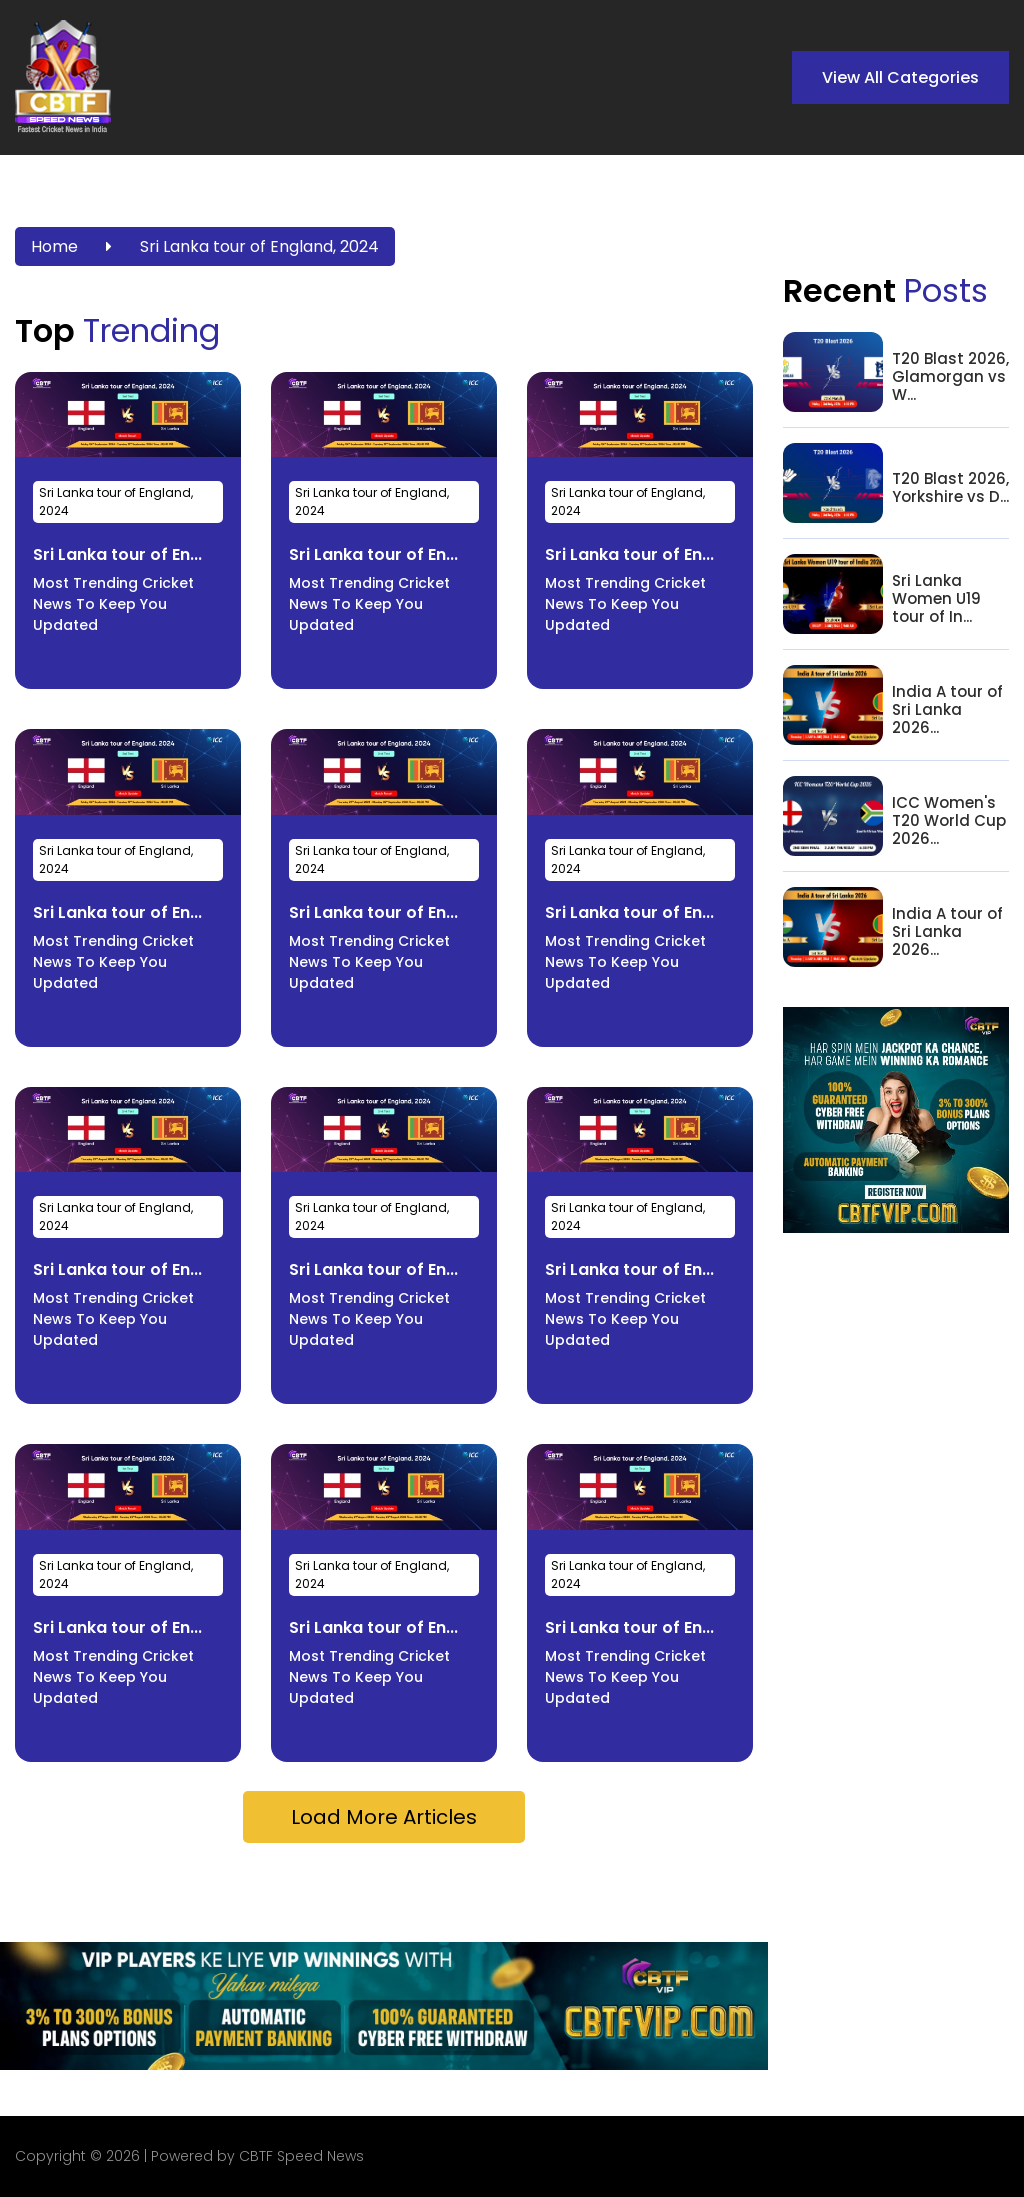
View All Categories (900, 77)
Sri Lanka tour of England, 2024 (259, 246)
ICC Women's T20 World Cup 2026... (949, 821)
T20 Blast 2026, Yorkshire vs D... (950, 488)
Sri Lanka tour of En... (117, 554)
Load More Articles (384, 1817)
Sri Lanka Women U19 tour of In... (936, 599)
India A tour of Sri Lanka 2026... (947, 710)
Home (54, 246)
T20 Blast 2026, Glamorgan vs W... (950, 377)
